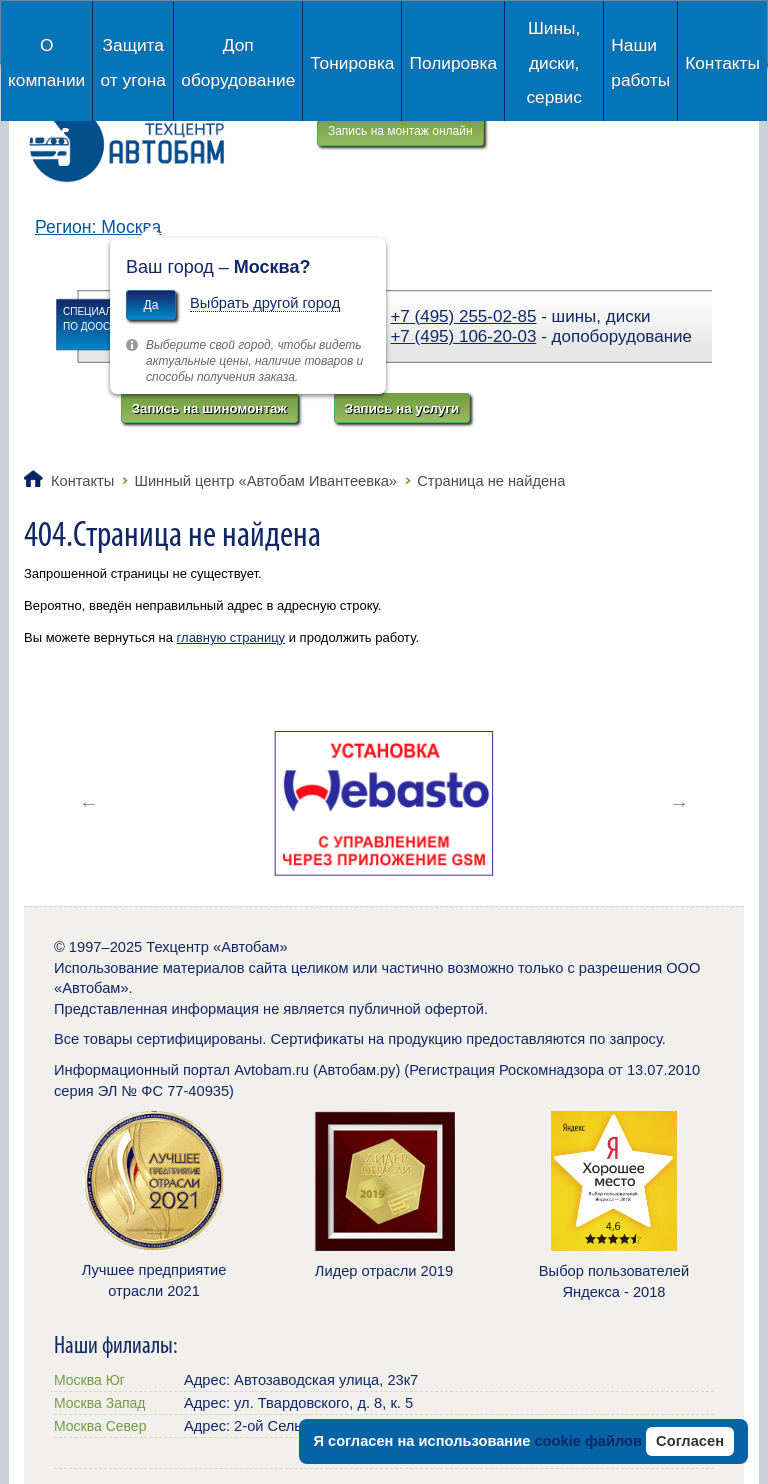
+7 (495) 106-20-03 (463, 336)
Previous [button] (89, 803)
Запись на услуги (402, 408)
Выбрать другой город (265, 303)
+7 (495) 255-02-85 (463, 316)
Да (151, 305)
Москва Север (100, 1426)
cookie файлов (588, 1441)
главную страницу (231, 637)
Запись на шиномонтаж (209, 408)
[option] (384, 803)
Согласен (690, 1441)
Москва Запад (99, 1403)
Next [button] (679, 803)
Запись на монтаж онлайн (400, 131)
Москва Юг (89, 1380)
